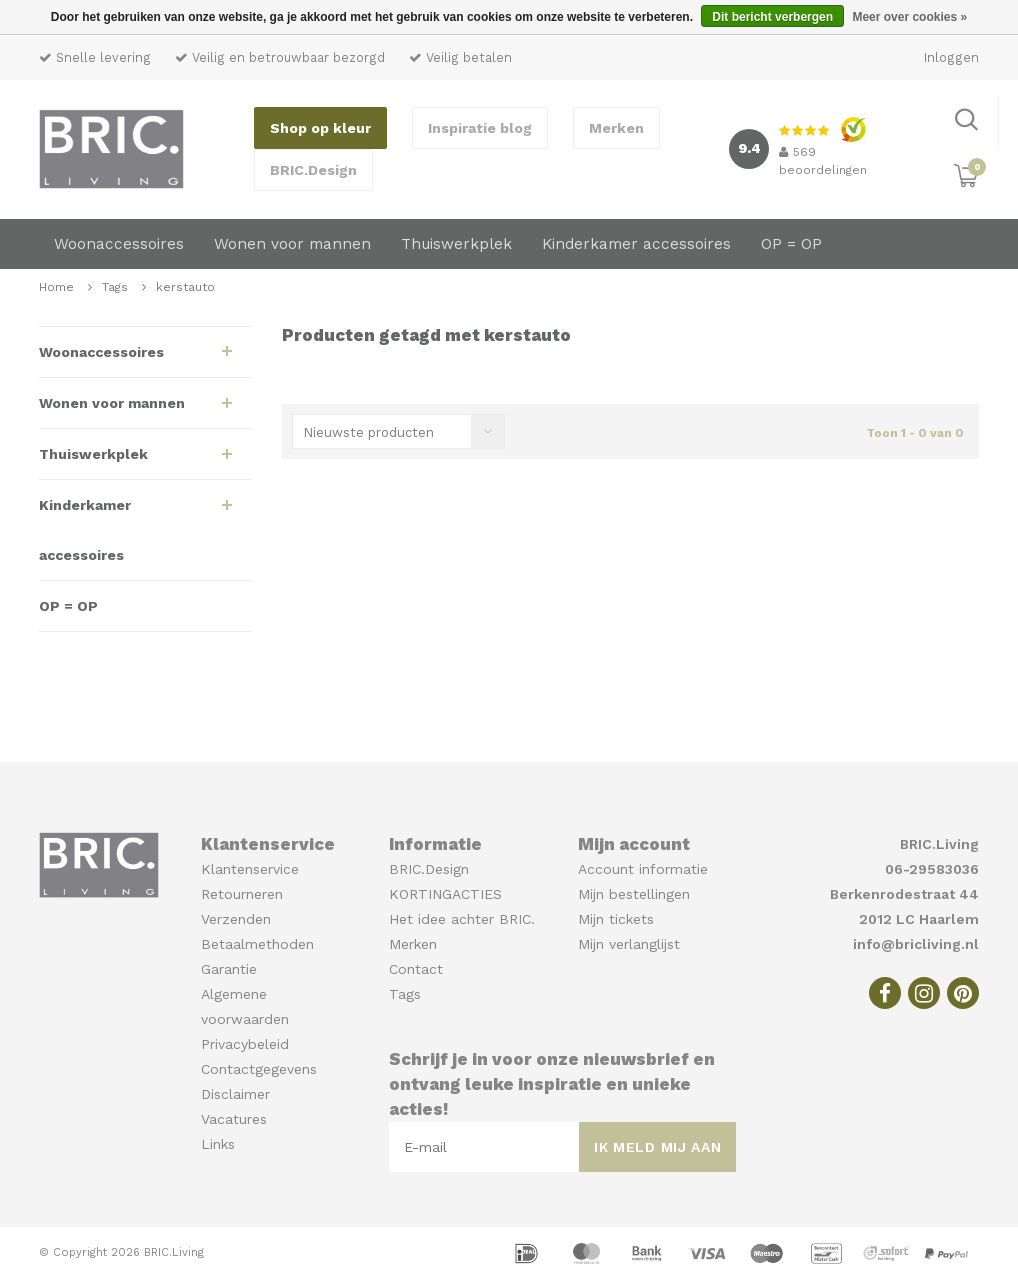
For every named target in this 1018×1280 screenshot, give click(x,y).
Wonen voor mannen (292, 244)
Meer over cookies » (909, 17)
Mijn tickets (616, 919)
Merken (616, 128)
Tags (115, 287)
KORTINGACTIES (445, 894)
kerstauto (185, 287)
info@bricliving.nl (916, 944)
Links (218, 1144)
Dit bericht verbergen (772, 17)
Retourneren (242, 894)
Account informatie (643, 869)
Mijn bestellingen (634, 894)
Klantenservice (250, 869)
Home (56, 287)
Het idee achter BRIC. (462, 919)
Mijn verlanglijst (629, 944)
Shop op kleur (320, 128)
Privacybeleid (245, 1044)
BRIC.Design (313, 170)
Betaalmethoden (257, 944)
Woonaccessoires (119, 244)
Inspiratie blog (480, 128)
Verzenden (236, 919)
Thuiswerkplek (456, 244)
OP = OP (791, 244)
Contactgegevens (259, 1069)
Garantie (229, 969)
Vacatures (234, 1119)
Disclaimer (235, 1094)
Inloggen (951, 57)
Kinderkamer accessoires (636, 244)
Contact (416, 969)
